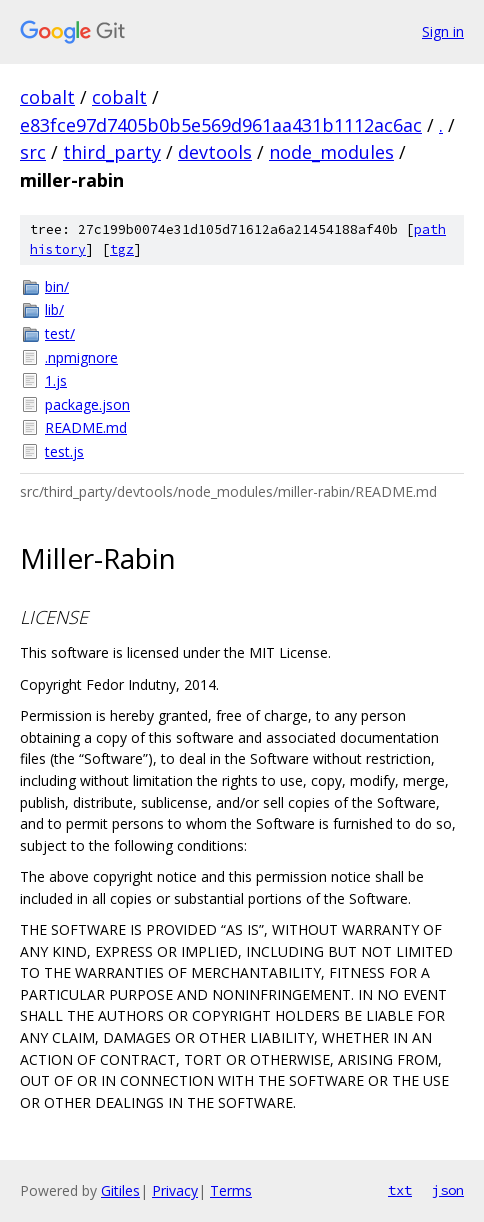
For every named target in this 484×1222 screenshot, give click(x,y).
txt (400, 1190)
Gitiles (120, 1190)
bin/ (57, 286)
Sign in (443, 31)
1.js (56, 380)
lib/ (54, 309)
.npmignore (81, 357)
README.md (86, 427)
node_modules (331, 152)
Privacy (175, 1190)
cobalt (47, 97)
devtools (215, 152)
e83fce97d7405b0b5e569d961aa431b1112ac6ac (221, 125)
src (33, 152)
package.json (87, 404)
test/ (60, 333)
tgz (122, 249)
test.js (64, 451)
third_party (112, 152)
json (448, 1190)
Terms (231, 1190)
